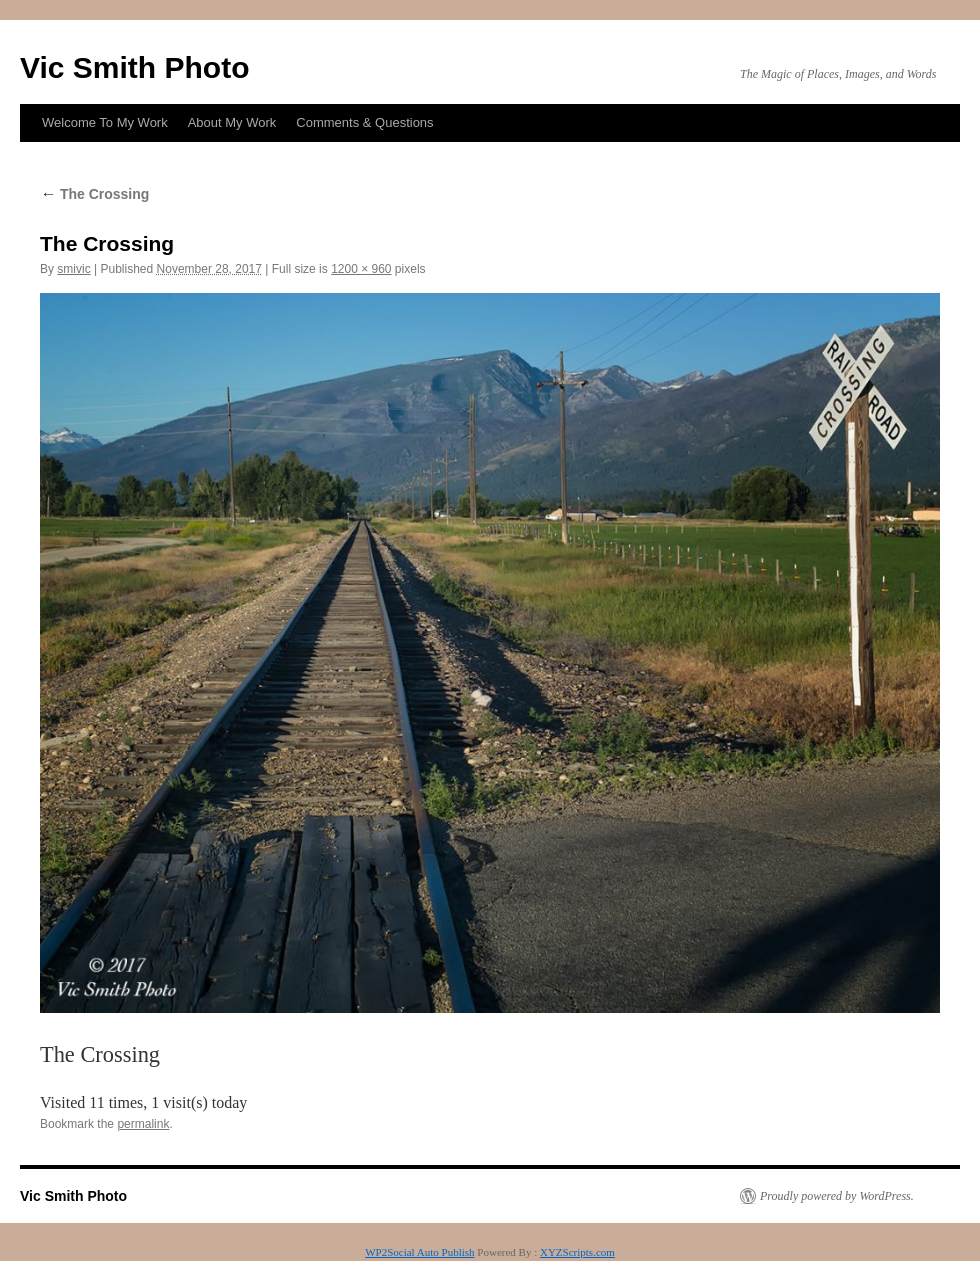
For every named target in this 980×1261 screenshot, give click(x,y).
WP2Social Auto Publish (419, 1252)
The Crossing (94, 194)
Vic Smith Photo (134, 67)
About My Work (232, 122)
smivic (73, 269)
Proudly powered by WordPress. (837, 1196)
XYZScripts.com (577, 1252)
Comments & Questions (364, 122)
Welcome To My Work (105, 122)
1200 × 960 (361, 269)
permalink (143, 1124)
